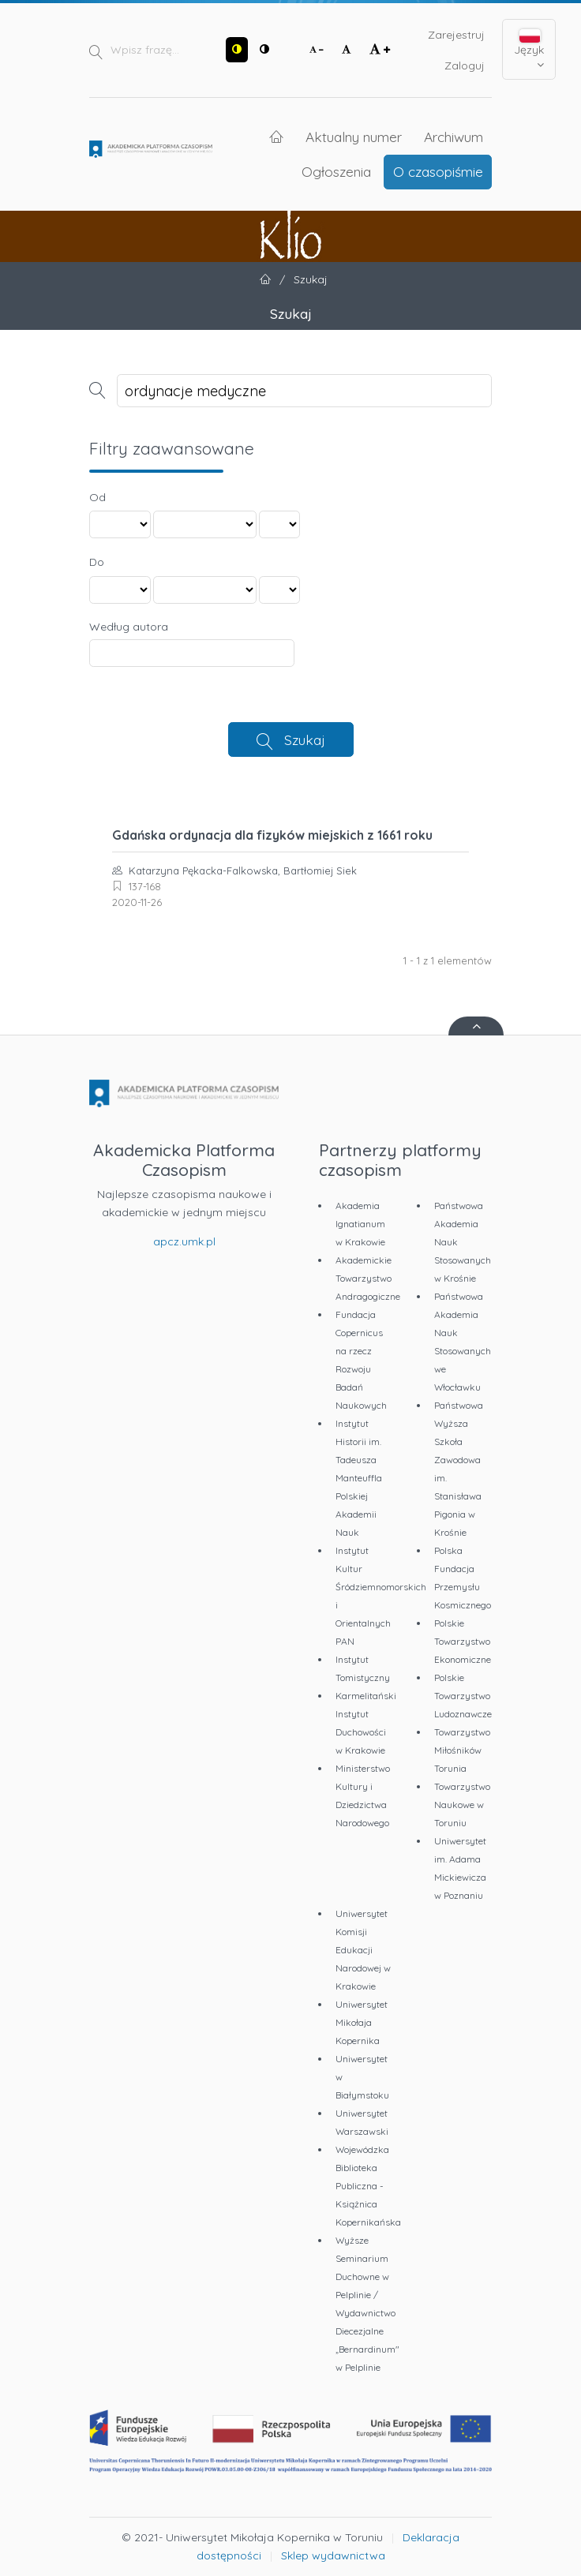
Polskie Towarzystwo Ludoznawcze (463, 1696)
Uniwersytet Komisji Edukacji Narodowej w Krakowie (363, 1950)
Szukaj (304, 739)
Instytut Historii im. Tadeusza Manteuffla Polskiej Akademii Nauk (358, 1477)
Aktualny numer (353, 136)
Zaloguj (464, 65)
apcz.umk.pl (184, 1241)
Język (529, 50)
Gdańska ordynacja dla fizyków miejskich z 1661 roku (272, 835)
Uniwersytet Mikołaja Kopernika (361, 2022)
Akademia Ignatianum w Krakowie (360, 1224)
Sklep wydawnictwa (333, 2555)
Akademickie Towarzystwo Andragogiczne (367, 1278)
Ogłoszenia (336, 171)
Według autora (128, 627)
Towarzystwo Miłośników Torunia (462, 1750)
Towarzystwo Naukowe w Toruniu (462, 1804)
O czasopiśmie (438, 171)
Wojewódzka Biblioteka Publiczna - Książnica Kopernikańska (368, 2186)
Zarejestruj (456, 35)
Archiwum (453, 136)
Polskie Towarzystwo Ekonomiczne (462, 1641)
